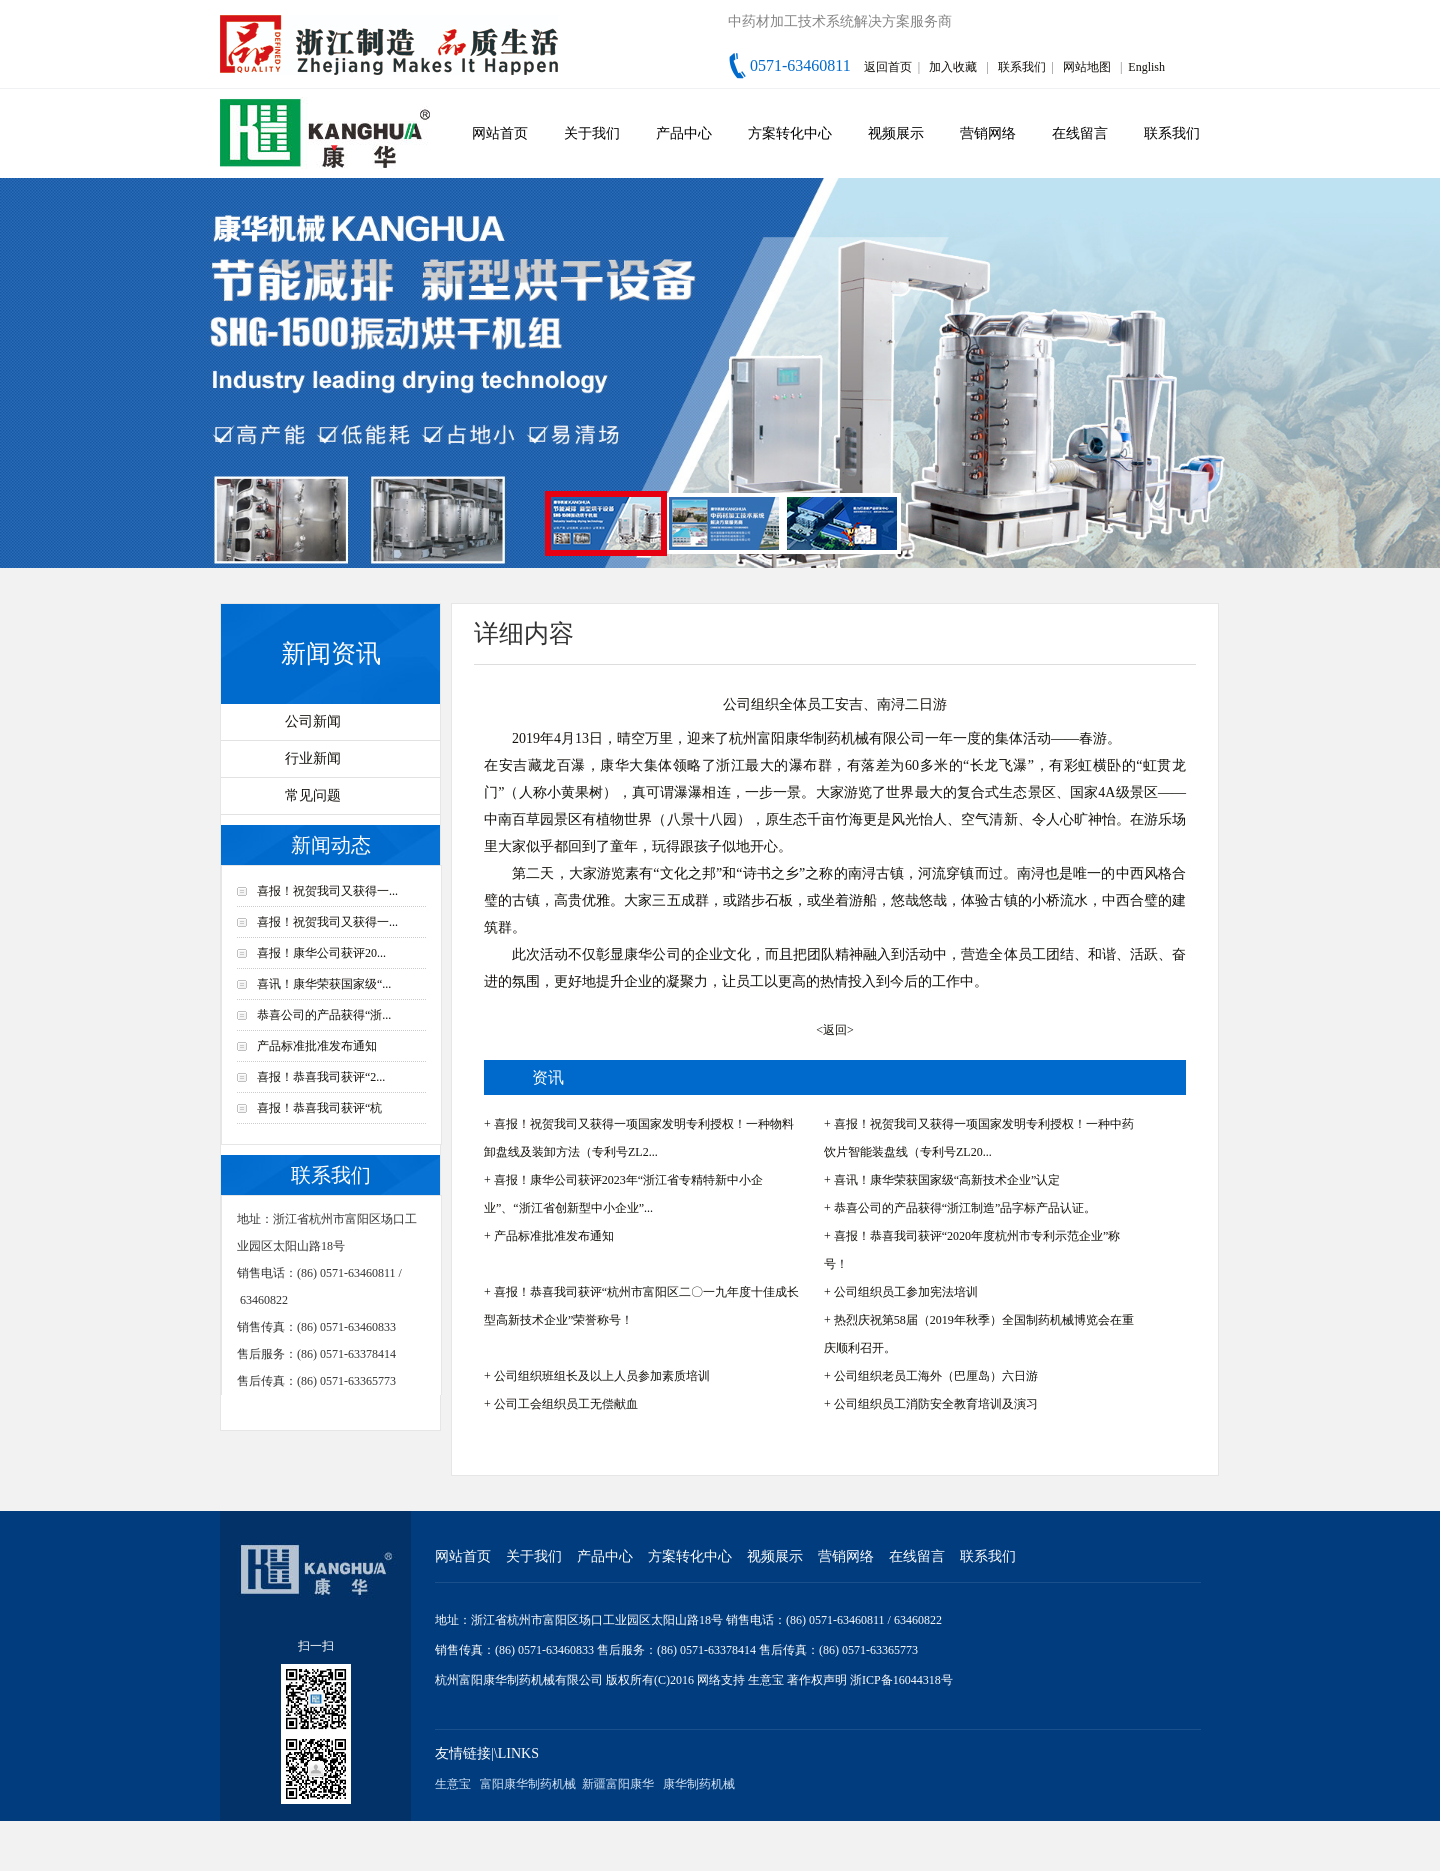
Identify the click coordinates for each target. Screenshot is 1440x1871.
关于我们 (592, 133)
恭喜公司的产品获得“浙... (324, 1015)
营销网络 (988, 133)
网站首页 (500, 133)
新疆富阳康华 (618, 1784)
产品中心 (684, 133)
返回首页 (888, 67)
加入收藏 (953, 67)
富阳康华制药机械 (528, 1784)
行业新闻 (313, 758)
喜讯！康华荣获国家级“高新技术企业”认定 (947, 1180)
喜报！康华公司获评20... (321, 953)
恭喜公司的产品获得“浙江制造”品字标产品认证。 (965, 1208)
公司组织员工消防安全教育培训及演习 (936, 1404)
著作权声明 (818, 1680)
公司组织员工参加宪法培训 (906, 1292)
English (1146, 67)
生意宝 (766, 1680)
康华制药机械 (699, 1784)
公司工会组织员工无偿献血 (566, 1404)
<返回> (835, 1030)
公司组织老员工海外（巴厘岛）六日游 (936, 1376)
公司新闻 (313, 721)
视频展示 (896, 133)
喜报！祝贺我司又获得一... (327, 891)
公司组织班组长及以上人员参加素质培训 (602, 1376)
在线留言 (1080, 133)
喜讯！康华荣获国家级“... (324, 984)
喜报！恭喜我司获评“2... (321, 1077)
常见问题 (313, 795)
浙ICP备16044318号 (901, 1680)
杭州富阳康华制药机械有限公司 (519, 1680)
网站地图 (1087, 67)
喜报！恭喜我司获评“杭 (319, 1108)
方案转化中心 (790, 133)
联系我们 (1022, 67)
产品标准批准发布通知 (317, 1046)
